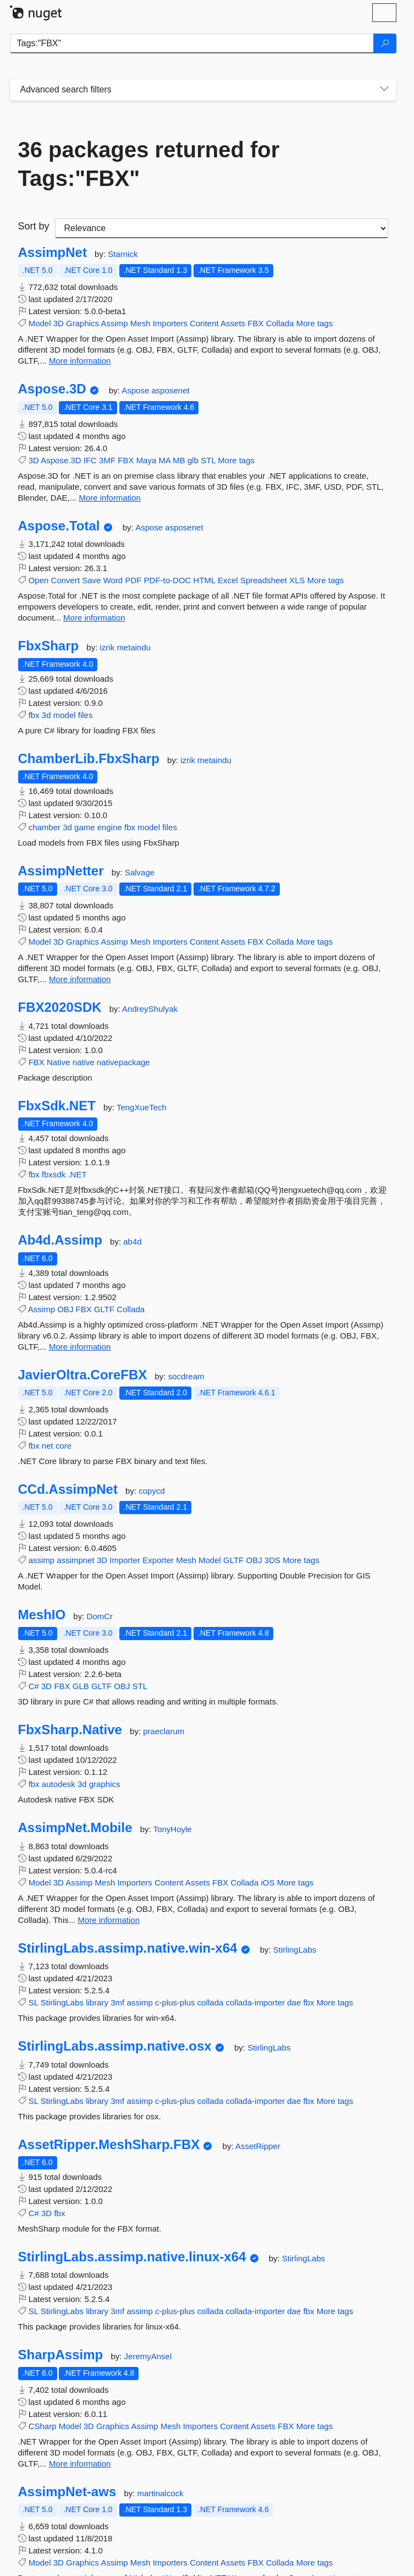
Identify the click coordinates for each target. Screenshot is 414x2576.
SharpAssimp (60, 2355)
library (97, 2002)
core (63, 1445)
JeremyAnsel (148, 2356)
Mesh (140, 323)
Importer (124, 1560)
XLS (297, 580)
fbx (34, 715)
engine (109, 827)
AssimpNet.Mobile (75, 1828)
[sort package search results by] (221, 228)
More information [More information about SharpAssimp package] (80, 2463)
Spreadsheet (263, 580)
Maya (146, 460)
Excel (228, 580)
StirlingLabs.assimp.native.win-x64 (128, 1948)
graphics (104, 1784)
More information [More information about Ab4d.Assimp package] (80, 1346)
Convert (65, 580)
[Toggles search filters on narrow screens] (384, 90)
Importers (170, 323)
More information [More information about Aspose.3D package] (110, 497)
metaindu (134, 647)
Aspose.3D (52, 389)
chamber (44, 827)
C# (34, 1686)
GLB (81, 1686)
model (64, 715)
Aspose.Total (59, 526)
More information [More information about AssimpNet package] (80, 360)
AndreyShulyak (150, 1008)
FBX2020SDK (60, 1007)
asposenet (170, 390)
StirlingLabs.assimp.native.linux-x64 (132, 2257)
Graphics (82, 323)
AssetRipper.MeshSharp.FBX (109, 2145)
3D (58, 323)
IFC (90, 460)
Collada (280, 323)
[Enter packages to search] (192, 43)
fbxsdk (53, 1174)
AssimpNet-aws (67, 2492)
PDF (133, 580)
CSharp (43, 2426)
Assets (232, 323)
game (84, 827)
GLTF (104, 1309)
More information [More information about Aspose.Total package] (94, 617)
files (85, 715)
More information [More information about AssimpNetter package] (80, 979)
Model (40, 323)
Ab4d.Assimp (60, 1240)
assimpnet (75, 1560)
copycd (152, 1490)
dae (294, 2002)
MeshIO (42, 1615)
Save (91, 580)
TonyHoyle (172, 1829)
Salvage (139, 872)
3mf (117, 2002)
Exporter (158, 1560)
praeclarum (163, 1731)
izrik (108, 647)
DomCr (100, 1616)
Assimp (114, 323)
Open (39, 580)
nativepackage (123, 1062)
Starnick (122, 254)
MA (164, 460)
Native (58, 1062)
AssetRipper (257, 2146)
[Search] (384, 43)
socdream (186, 1376)
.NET (77, 1174)
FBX (255, 323)
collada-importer (255, 2002)
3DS (272, 1560)
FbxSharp (48, 646)
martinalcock (160, 2493)
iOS (267, 1882)
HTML (205, 580)
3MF (107, 460)
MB (179, 460)
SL (33, 2002)
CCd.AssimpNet (68, 1489)
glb (192, 460)
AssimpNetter (61, 871)
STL (208, 460)
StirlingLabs (294, 1949)
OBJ (65, 1309)
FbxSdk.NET (57, 1106)
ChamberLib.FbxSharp (88, 759)
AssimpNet (52, 252)
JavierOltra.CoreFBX (82, 1375)
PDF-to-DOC (167, 580)
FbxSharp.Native (70, 1730)
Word (113, 580)
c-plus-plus (175, 2002)
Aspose (136, 390)
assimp (42, 1560)
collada (210, 2002)
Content (204, 323)
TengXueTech (142, 1107)
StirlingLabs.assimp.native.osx (115, 2046)
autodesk (58, 1784)
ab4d (132, 1241)
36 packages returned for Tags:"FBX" (149, 164)
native (84, 1062)
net (47, 1445)
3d (46, 715)
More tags (314, 323)
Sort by (33, 226)
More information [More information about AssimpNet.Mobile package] (109, 1920)
